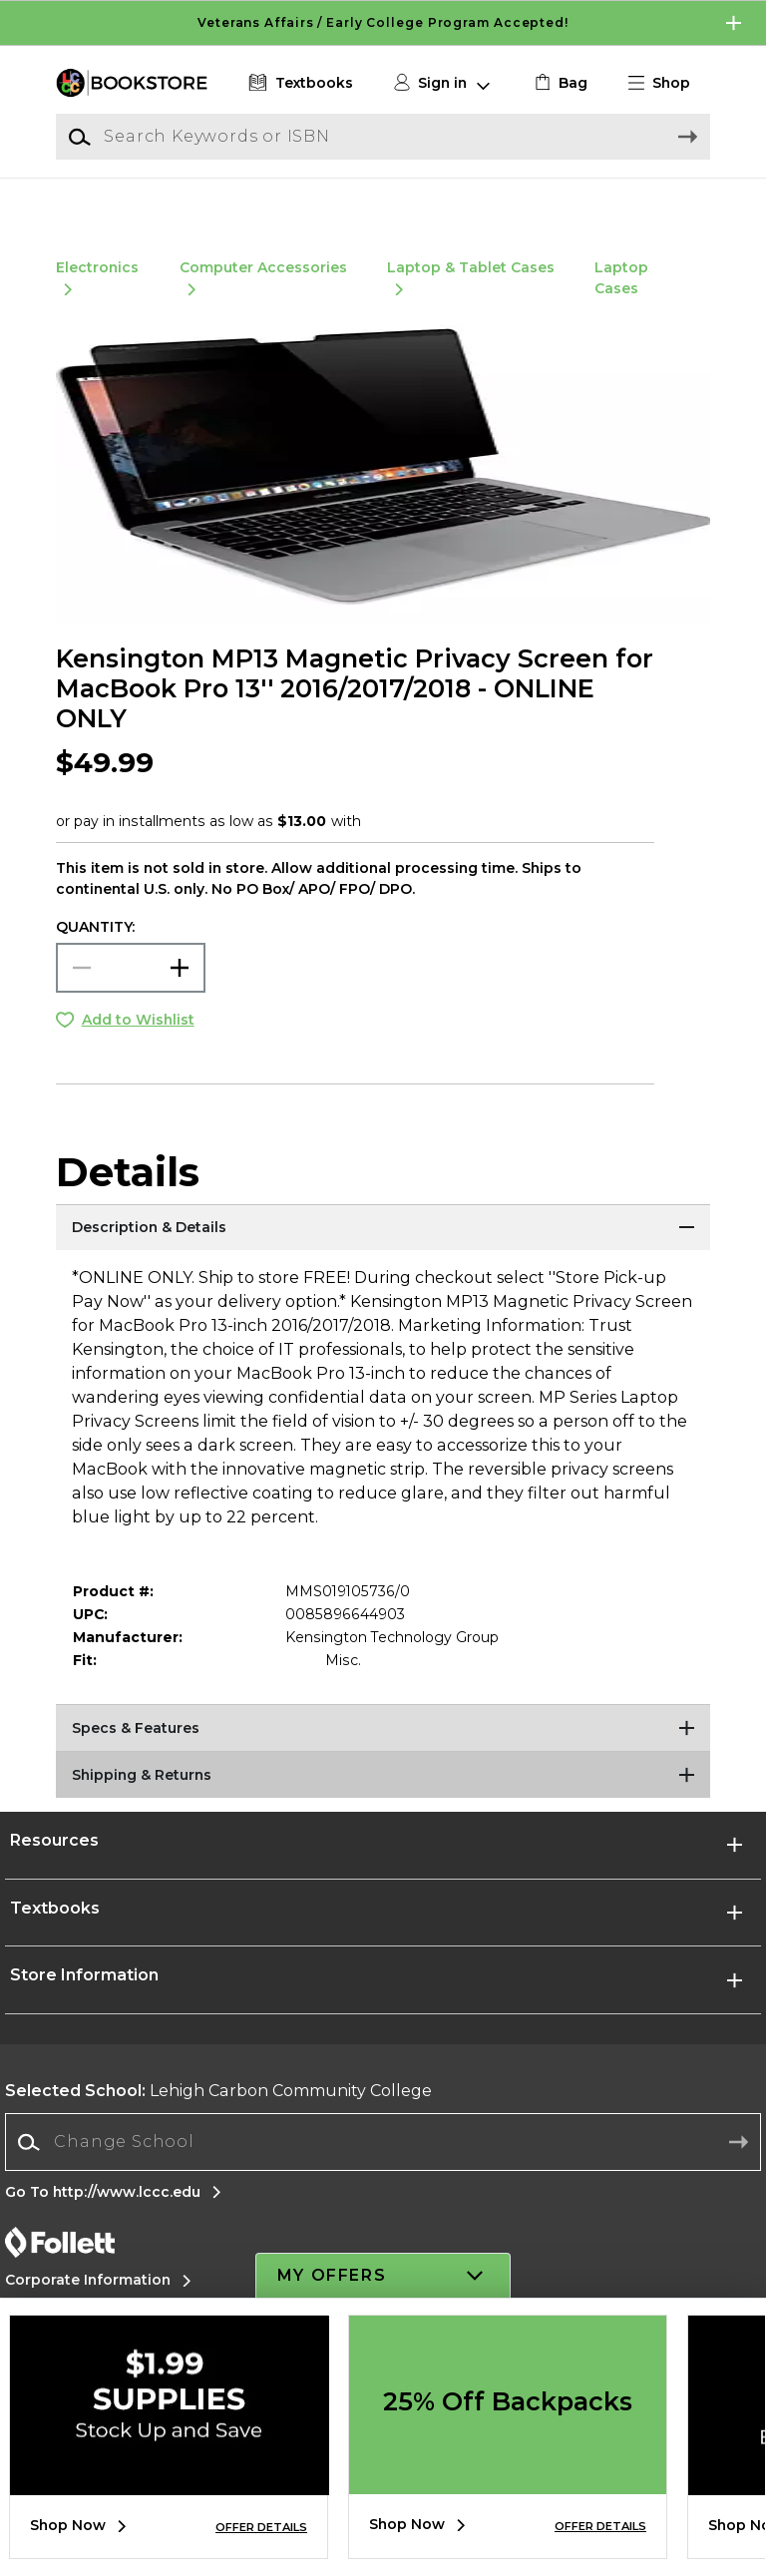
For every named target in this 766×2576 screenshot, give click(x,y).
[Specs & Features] (383, 1753)
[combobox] (383, 2166)
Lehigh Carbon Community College (218, 2114)
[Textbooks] (298, 83)
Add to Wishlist (138, 1043)
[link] (559, 83)
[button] (667, 83)
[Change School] (383, 2166)
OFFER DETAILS (261, 2527)
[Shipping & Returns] (383, 1800)
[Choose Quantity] (130, 991)
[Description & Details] (383, 1252)
